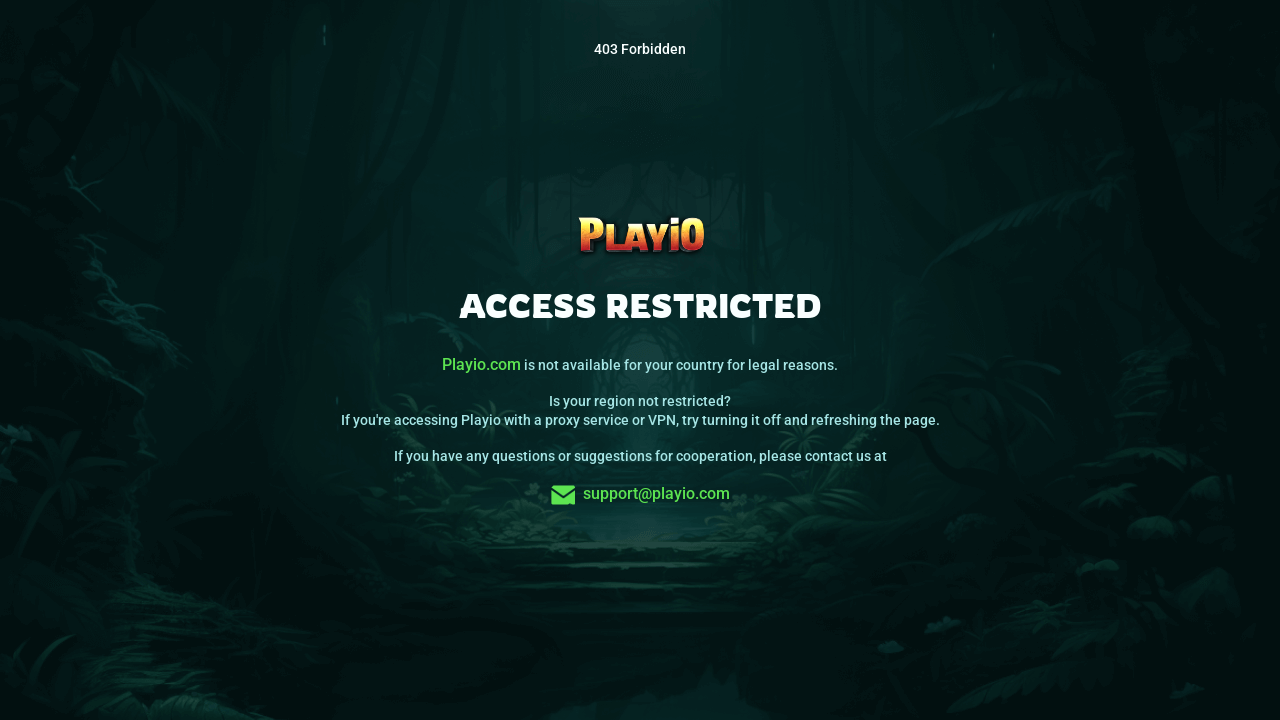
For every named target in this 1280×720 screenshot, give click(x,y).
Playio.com (481, 364)
